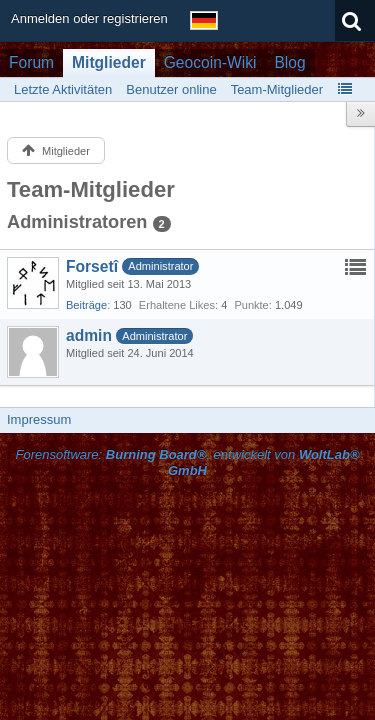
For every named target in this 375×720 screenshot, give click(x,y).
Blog (289, 62)
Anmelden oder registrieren (89, 18)
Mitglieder (109, 62)
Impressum (39, 419)
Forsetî (92, 266)
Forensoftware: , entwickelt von (187, 463)
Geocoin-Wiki (210, 62)
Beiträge (86, 305)
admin (89, 335)
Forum (31, 62)
